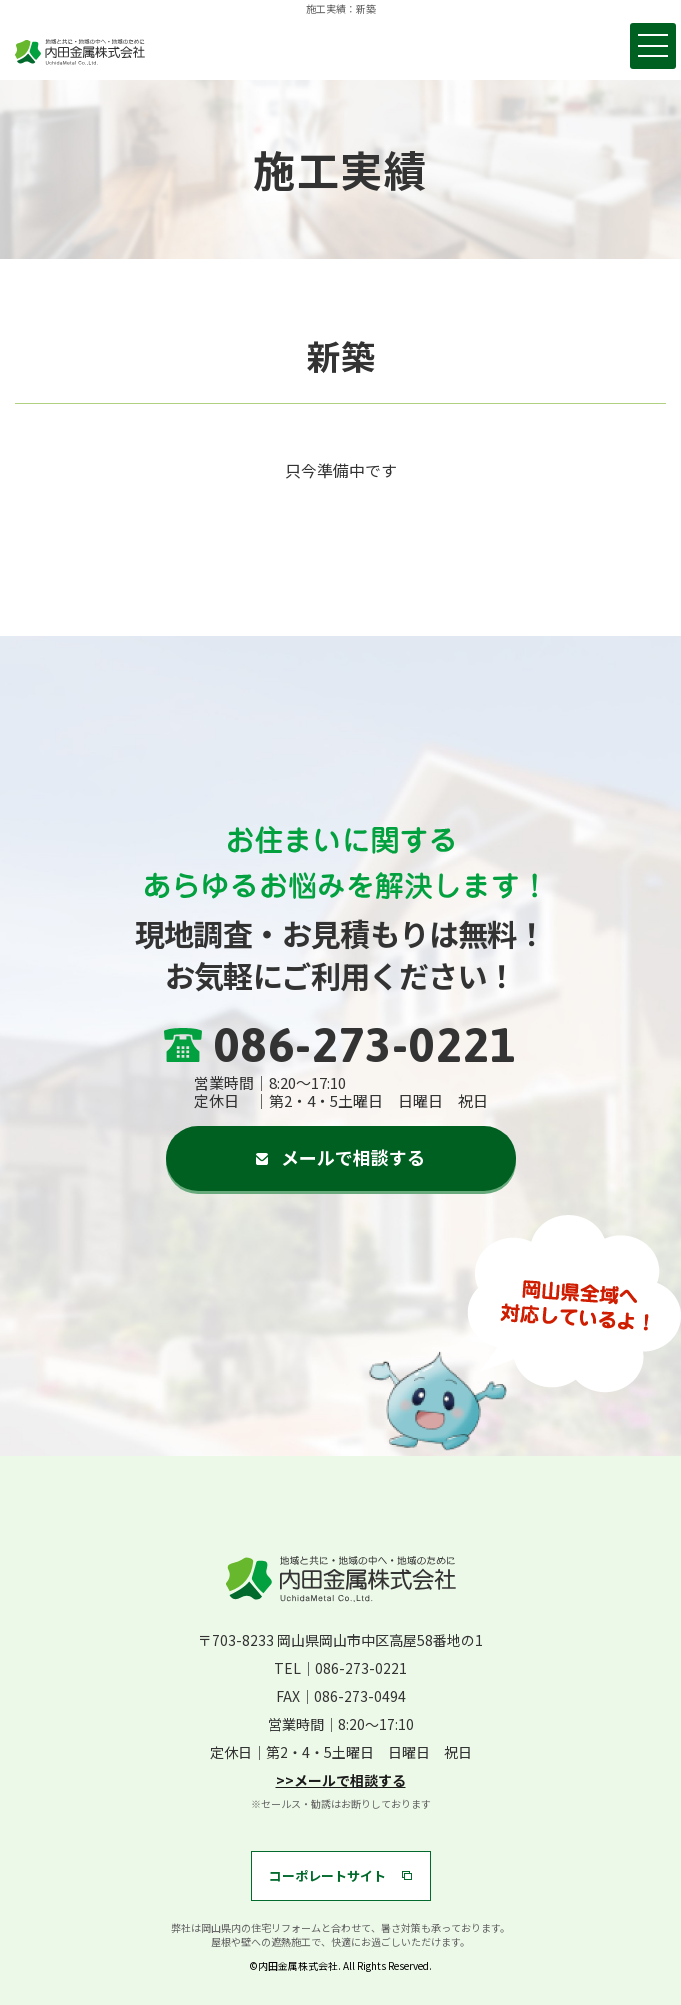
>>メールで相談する (341, 1780)
